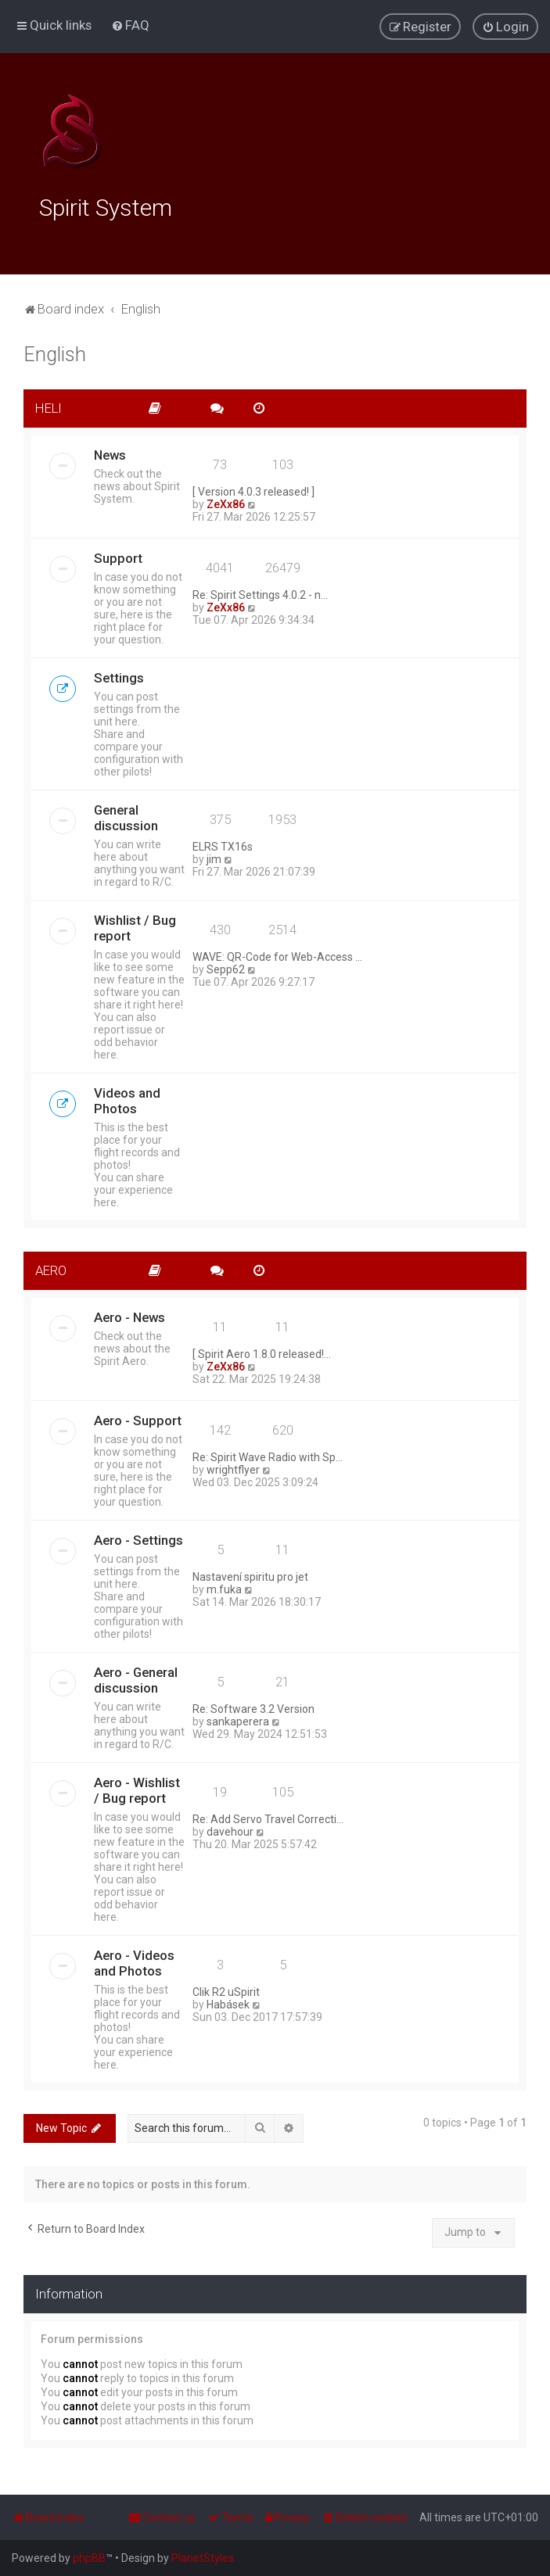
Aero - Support (138, 1418)
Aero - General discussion (136, 1677)
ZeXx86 (226, 502)
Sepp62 (226, 967)
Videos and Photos (127, 1098)
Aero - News (129, 1315)
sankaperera (238, 1719)
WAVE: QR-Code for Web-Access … (277, 954)
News (110, 452)
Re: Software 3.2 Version (253, 1706)
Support (118, 556)
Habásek (228, 2002)
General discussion (126, 815)
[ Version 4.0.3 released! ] (253, 489)
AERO (51, 1268)
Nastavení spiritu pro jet (250, 1574)
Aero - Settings (138, 1538)
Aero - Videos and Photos (134, 1960)
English (54, 353)
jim (214, 857)
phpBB (89, 2558)
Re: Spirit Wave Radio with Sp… (267, 1455)
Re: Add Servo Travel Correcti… (267, 1817)
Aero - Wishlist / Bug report (137, 1788)
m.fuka (224, 1587)
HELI (48, 406)
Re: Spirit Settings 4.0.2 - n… (260, 592)
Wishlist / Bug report (135, 925)
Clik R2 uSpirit (226, 1989)
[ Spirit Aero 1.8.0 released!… (261, 1351)
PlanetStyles (202, 2558)
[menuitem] (130, 25)
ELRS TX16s (222, 844)
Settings (119, 675)
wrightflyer (233, 1467)
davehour (230, 1829)
